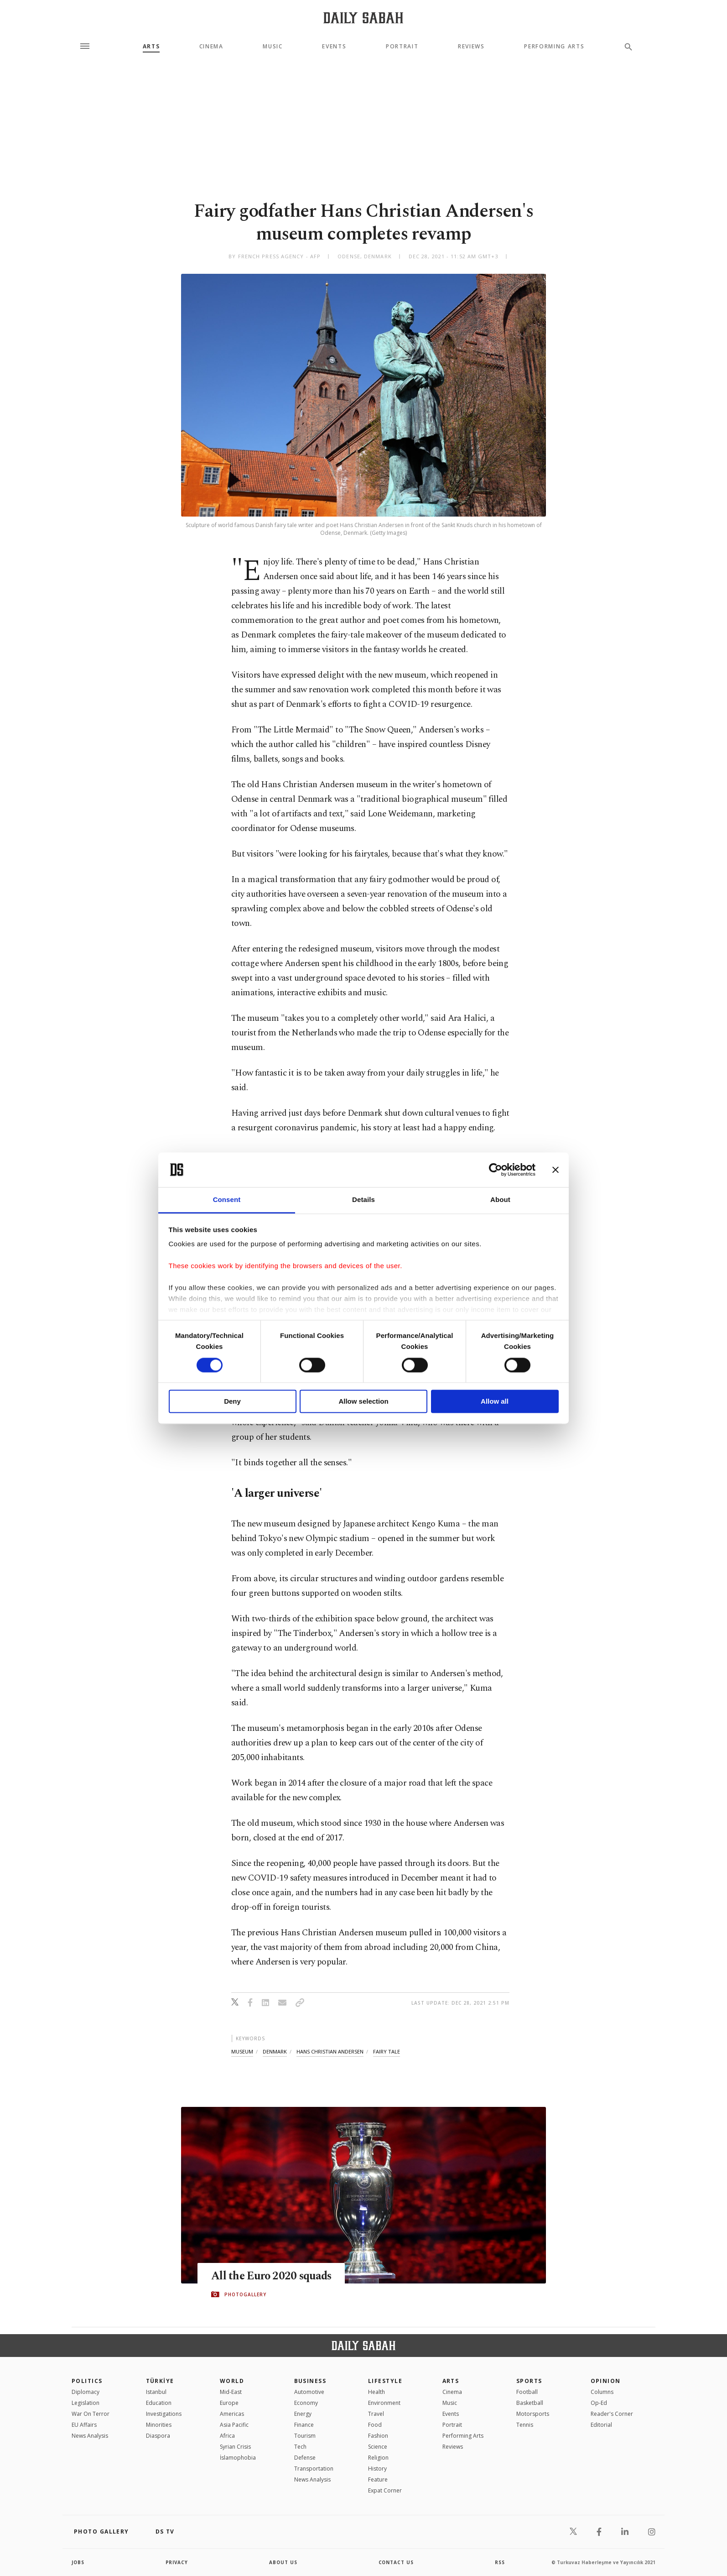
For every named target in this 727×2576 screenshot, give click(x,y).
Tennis (524, 2425)
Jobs (78, 2562)
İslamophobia (238, 2457)
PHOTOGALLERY (245, 2294)
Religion (378, 2457)
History (377, 2468)
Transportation (313, 2468)
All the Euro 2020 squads (273, 2276)
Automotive (309, 2392)
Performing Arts (554, 46)
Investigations (164, 2414)
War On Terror (90, 2414)
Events (334, 46)
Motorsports (532, 2414)
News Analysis (90, 2436)
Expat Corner (385, 2490)
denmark (275, 2051)
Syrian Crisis (235, 2447)
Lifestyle (385, 2381)
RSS (500, 2562)
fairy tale (386, 2051)
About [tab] (500, 1200)
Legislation (85, 2403)
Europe (229, 2403)
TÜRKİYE (160, 2381)
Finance (304, 2425)
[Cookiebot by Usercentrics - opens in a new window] (495, 1169)
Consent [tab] (227, 1200)
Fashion (378, 2436)
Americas (232, 2414)
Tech (300, 2447)
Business (310, 2381)
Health (376, 2392)
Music (272, 46)
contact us (397, 2562)
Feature (378, 2479)
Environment (384, 2403)
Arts (151, 46)
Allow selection (363, 1402)
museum (242, 2051)
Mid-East (231, 2392)
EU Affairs (84, 2425)
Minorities (158, 2425)
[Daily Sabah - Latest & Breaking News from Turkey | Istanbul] (363, 17)
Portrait (402, 46)
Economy (306, 2403)
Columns (602, 2392)
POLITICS (87, 2381)
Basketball (529, 2403)
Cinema (211, 46)
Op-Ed (599, 2403)
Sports (529, 2381)
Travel (376, 2414)
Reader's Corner (612, 2414)
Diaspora (158, 2436)
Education (158, 2403)
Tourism (305, 2436)
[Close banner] (555, 1169)
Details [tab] (363, 1200)
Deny (232, 1402)
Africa (227, 2436)
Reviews (471, 46)
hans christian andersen (330, 2051)
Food (375, 2425)
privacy (177, 2562)
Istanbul (156, 2392)
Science (377, 2447)
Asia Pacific (234, 2425)
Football (527, 2392)
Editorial (601, 2425)
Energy (303, 2414)
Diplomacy (85, 2392)
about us (283, 2562)
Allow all (495, 1402)
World (232, 2381)
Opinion (606, 2381)
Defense (305, 2457)
